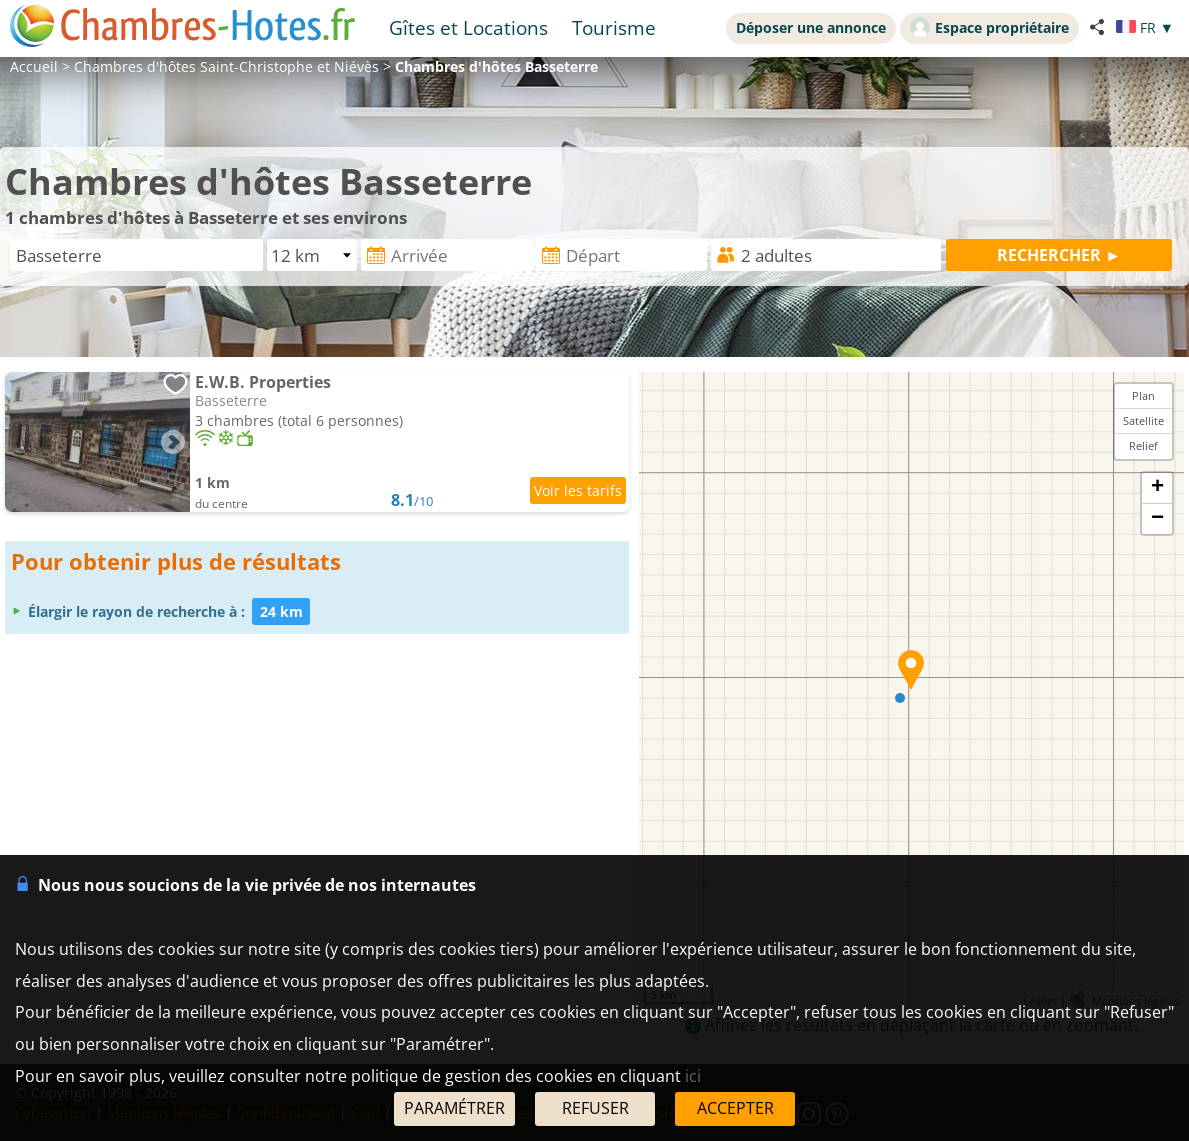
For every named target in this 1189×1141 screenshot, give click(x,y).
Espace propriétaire (989, 27)
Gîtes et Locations (468, 27)
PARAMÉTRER (454, 1108)
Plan (1143, 395)
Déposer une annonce (811, 27)
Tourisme (614, 27)
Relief (1143, 445)
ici (693, 1076)
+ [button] (1157, 488)
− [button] (1157, 519)
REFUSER (595, 1108)
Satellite (1143, 420)
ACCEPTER (735, 1108)
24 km (281, 611)
